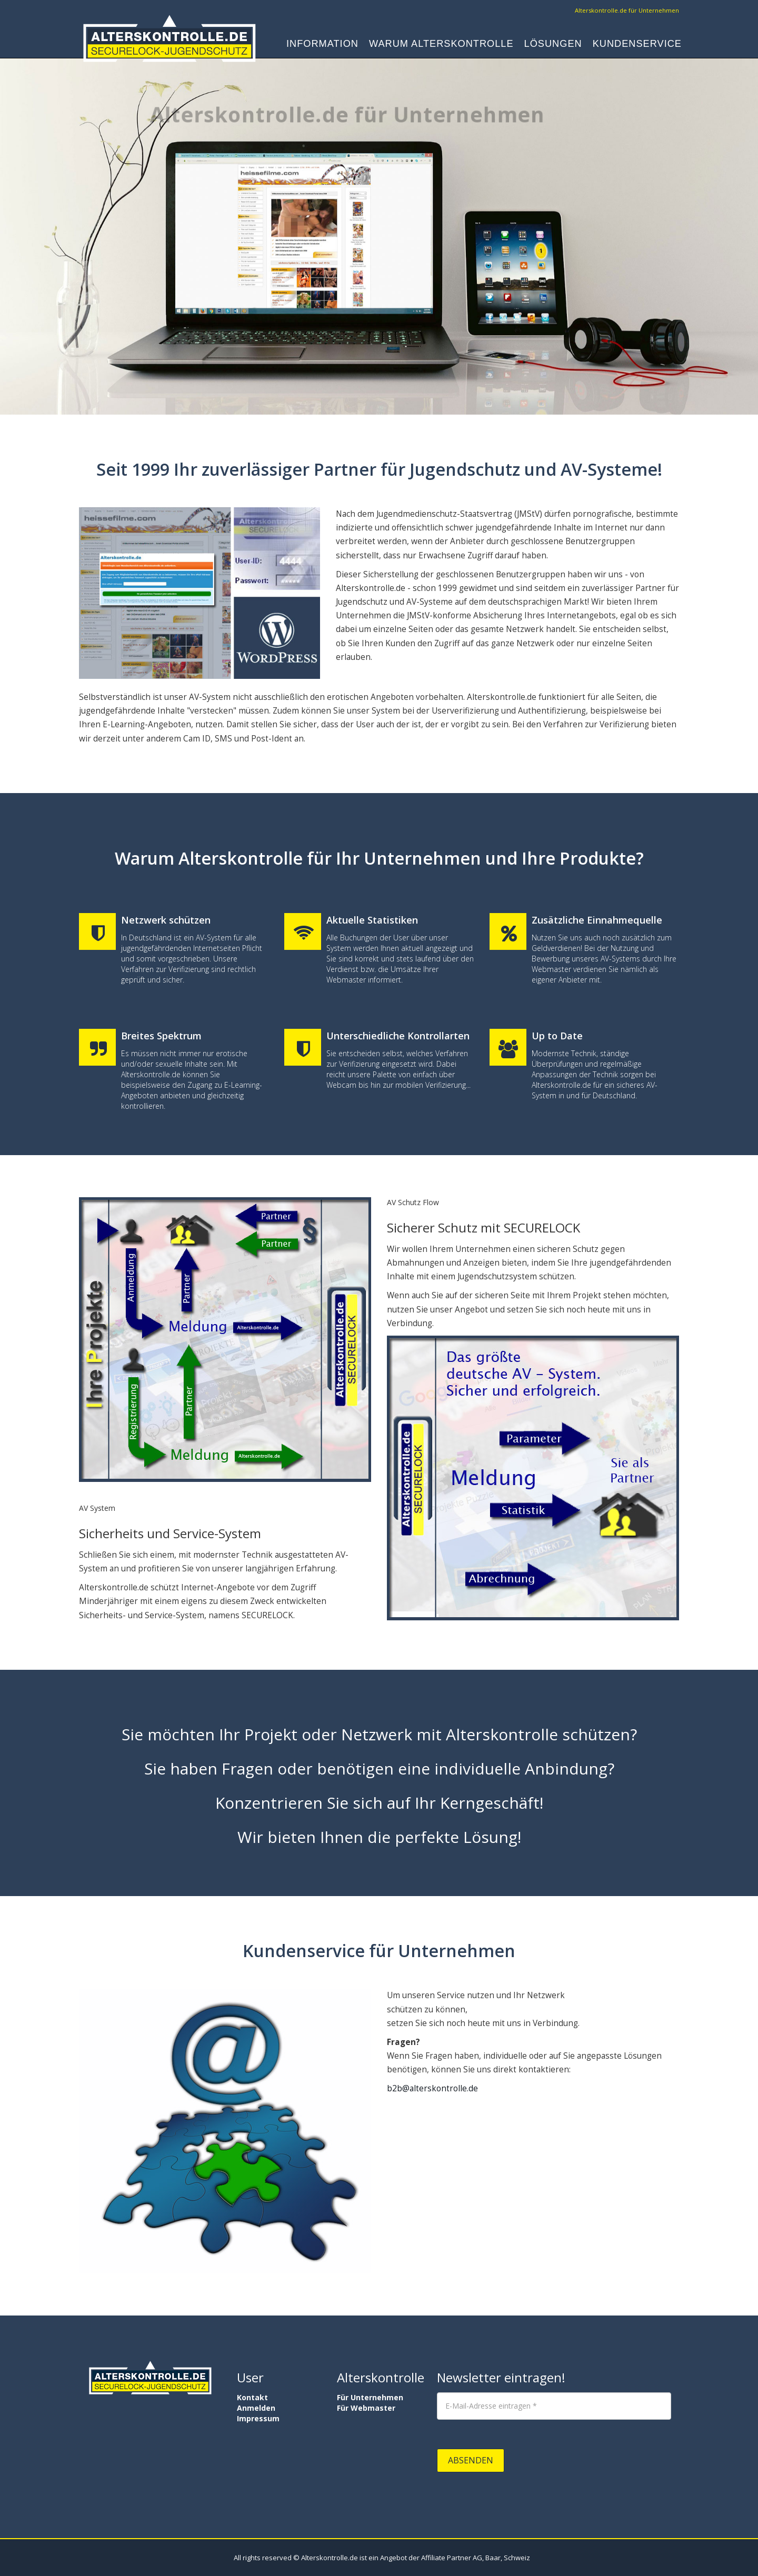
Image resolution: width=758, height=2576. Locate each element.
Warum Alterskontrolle (441, 45)
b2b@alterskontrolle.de (432, 2088)
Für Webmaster (366, 2408)
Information (322, 45)
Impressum (258, 2418)
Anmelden (256, 2408)
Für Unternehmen (370, 2397)
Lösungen (553, 45)
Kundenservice (637, 45)
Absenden (470, 2460)
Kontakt (252, 2397)
